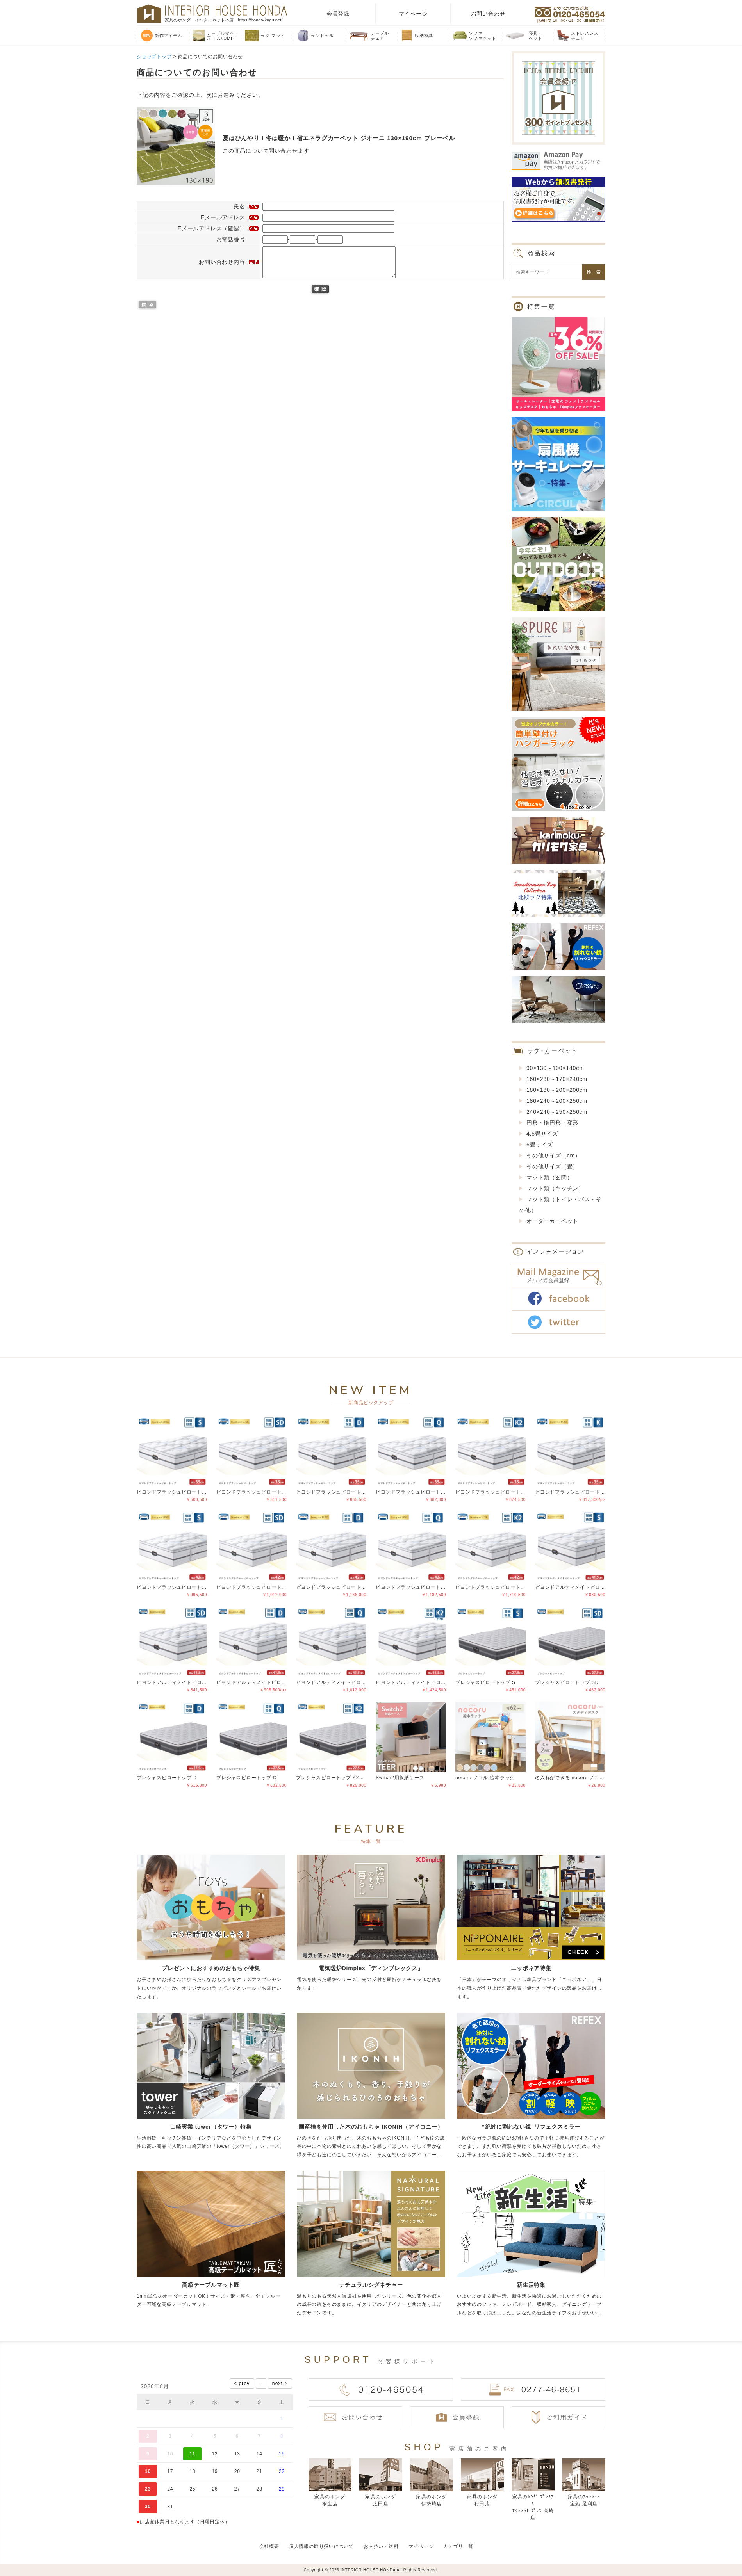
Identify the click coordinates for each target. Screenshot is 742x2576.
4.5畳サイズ (542, 1133)
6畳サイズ (539, 1144)
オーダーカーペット (552, 1221)
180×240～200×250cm (556, 1101)
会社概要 (269, 2546)
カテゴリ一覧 (458, 2546)
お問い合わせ (488, 14)
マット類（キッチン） (555, 1188)
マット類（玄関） (549, 1177)
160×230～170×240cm (556, 1079)
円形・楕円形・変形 (552, 1123)
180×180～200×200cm (556, 1090)
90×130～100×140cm (555, 1068)
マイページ (413, 14)
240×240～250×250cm (556, 1112)
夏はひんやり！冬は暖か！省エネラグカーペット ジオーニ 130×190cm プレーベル (339, 138)
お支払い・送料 (381, 2546)
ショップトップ (154, 56)
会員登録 (338, 14)
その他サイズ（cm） (553, 1155)
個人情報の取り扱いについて (321, 2546)
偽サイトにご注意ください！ (37, 2559)
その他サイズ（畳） (552, 1166)
